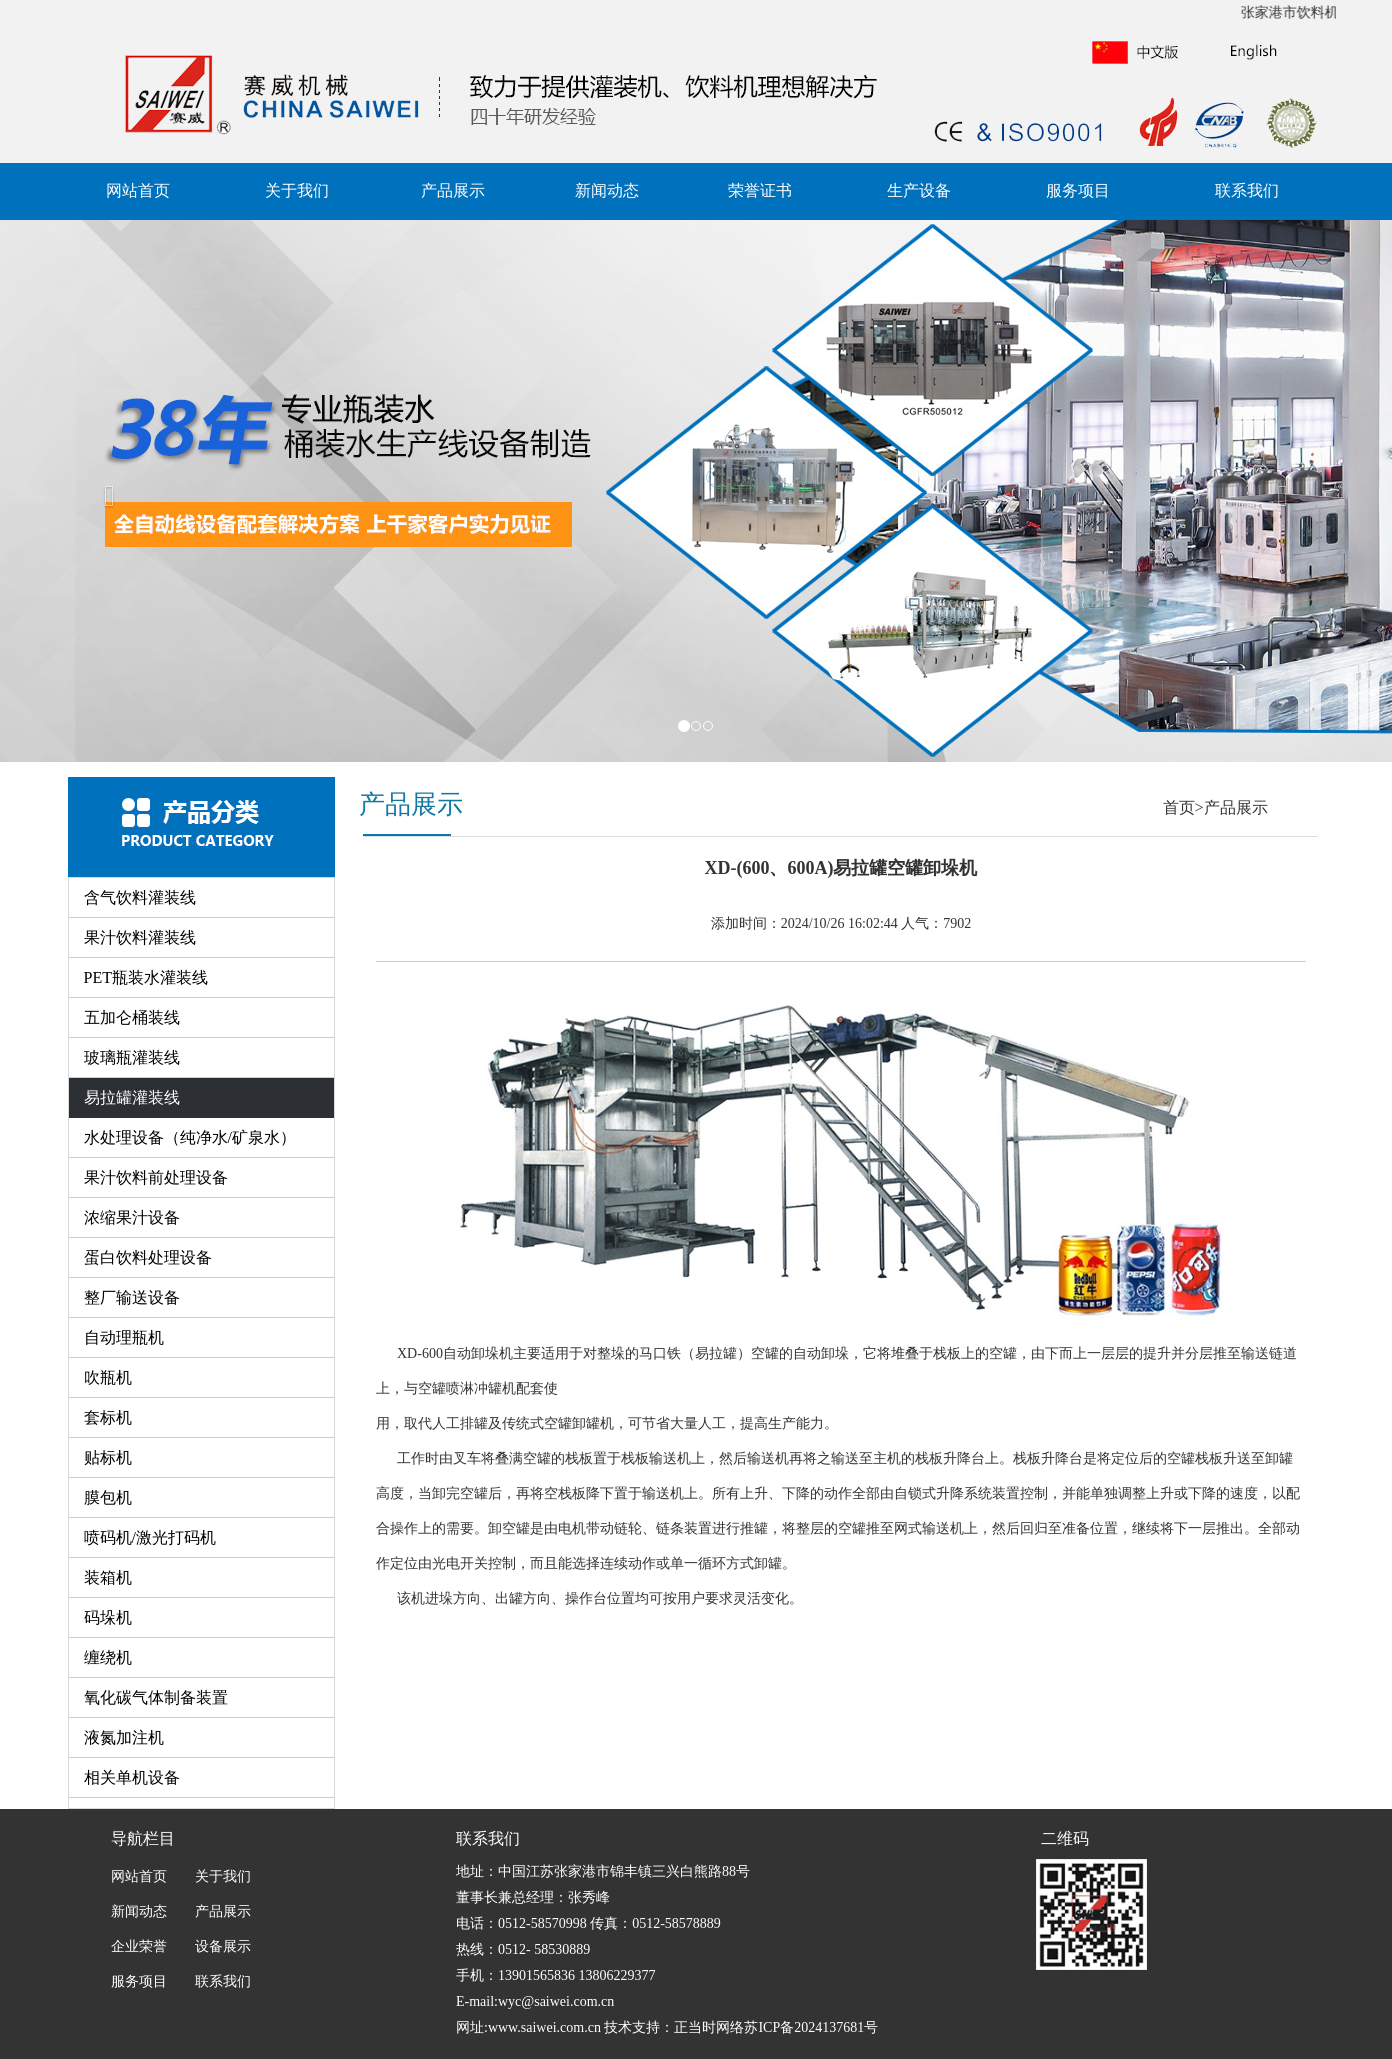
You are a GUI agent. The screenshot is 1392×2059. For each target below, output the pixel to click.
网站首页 (138, 190)
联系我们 (1247, 190)
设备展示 (222, 1946)
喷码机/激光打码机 (150, 1537)
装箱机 (108, 1577)
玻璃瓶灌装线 (132, 1057)
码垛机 (108, 1617)
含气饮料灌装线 (140, 897)
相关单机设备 (132, 1777)
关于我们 (297, 190)
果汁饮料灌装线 (140, 937)
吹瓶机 (108, 1377)
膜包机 (108, 1497)
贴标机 (108, 1457)
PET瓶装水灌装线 (146, 977)
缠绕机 (108, 1657)
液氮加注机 (124, 1737)
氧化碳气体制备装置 (156, 1697)
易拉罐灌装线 (132, 1097)
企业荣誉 (139, 1946)
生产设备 (919, 190)
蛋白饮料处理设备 (148, 1257)
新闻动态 (607, 190)
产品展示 (453, 190)
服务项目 (1078, 190)
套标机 (108, 1417)
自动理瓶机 (124, 1337)
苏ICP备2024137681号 (811, 2027)
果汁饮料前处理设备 (156, 1177)
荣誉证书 (760, 190)
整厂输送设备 (132, 1297)
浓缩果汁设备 (132, 1217)
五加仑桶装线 (132, 1017)
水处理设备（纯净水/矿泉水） (190, 1137)
